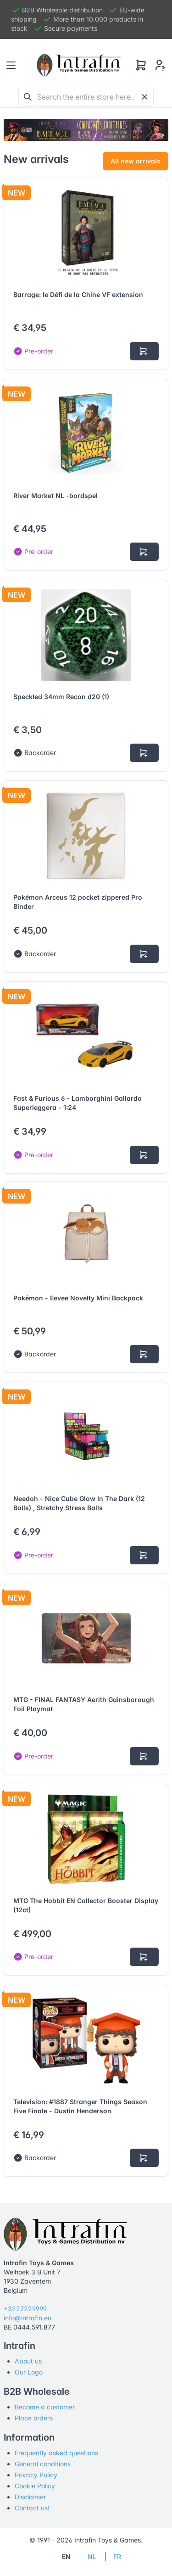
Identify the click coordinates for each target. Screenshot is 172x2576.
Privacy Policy (36, 2475)
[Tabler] (79, 65)
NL (92, 2556)
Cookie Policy (35, 2486)
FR (117, 2556)
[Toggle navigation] (11, 65)
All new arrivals (136, 161)
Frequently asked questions (56, 2453)
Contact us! (32, 2508)
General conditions (43, 2464)
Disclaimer (30, 2497)
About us (28, 2361)
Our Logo (29, 2372)
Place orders (34, 2418)
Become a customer (45, 2407)
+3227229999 (25, 2309)
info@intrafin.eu (27, 2318)
